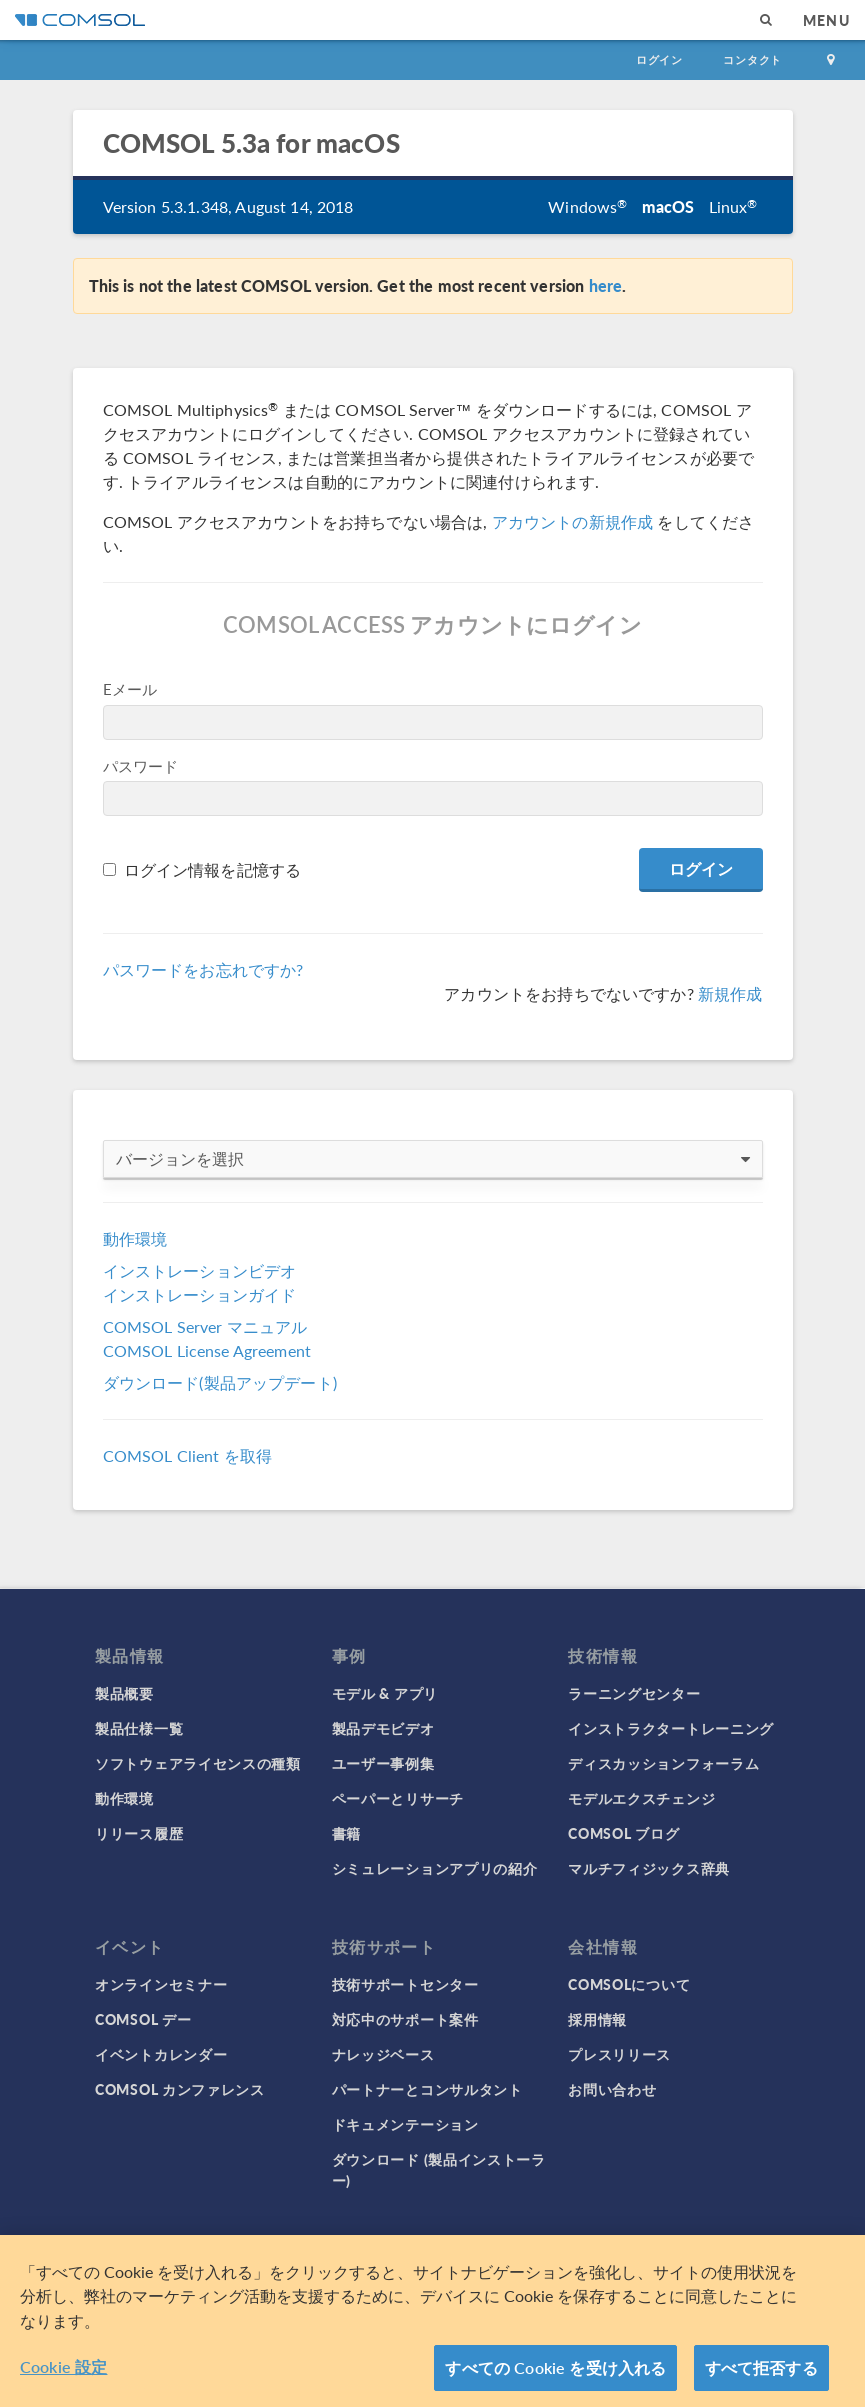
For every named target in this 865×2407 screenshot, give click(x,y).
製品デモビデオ (383, 1728)
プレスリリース (619, 2054)
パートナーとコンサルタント (427, 2089)
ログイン (659, 59)
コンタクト (752, 59)
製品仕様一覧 (139, 1728)
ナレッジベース (383, 2054)
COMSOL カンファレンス (180, 2089)
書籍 (346, 1833)
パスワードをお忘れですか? (203, 969)
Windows (587, 206)
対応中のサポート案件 (405, 2019)
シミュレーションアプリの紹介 (435, 1868)
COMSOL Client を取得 (188, 1455)
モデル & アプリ (385, 1693)
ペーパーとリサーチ (398, 1798)
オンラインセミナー (161, 1984)
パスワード (141, 765)
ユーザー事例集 (383, 1763)
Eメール (130, 688)
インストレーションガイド (200, 1294)
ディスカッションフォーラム (663, 1763)
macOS (668, 206)
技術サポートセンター (405, 1984)
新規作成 (730, 993)
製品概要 (124, 1693)
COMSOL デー (143, 2019)
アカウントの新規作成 (573, 521)
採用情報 (597, 2019)
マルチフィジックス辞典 (649, 1868)
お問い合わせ (612, 2089)
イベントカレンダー (161, 2054)
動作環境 (135, 1238)
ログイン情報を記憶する (213, 869)
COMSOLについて (629, 1984)
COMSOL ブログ (623, 1833)
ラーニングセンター (634, 1693)
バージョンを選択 (433, 1159)
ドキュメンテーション (405, 2124)
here (606, 285)
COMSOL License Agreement (207, 1350)
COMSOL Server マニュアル (205, 1326)
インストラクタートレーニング (671, 1728)
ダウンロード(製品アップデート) (220, 1382)
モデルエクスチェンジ (641, 1798)
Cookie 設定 (63, 2369)
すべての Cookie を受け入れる (555, 2370)
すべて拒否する (761, 2370)
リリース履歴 (139, 1833)
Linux (733, 206)
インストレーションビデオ (200, 1270)
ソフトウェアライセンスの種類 (198, 1763)
